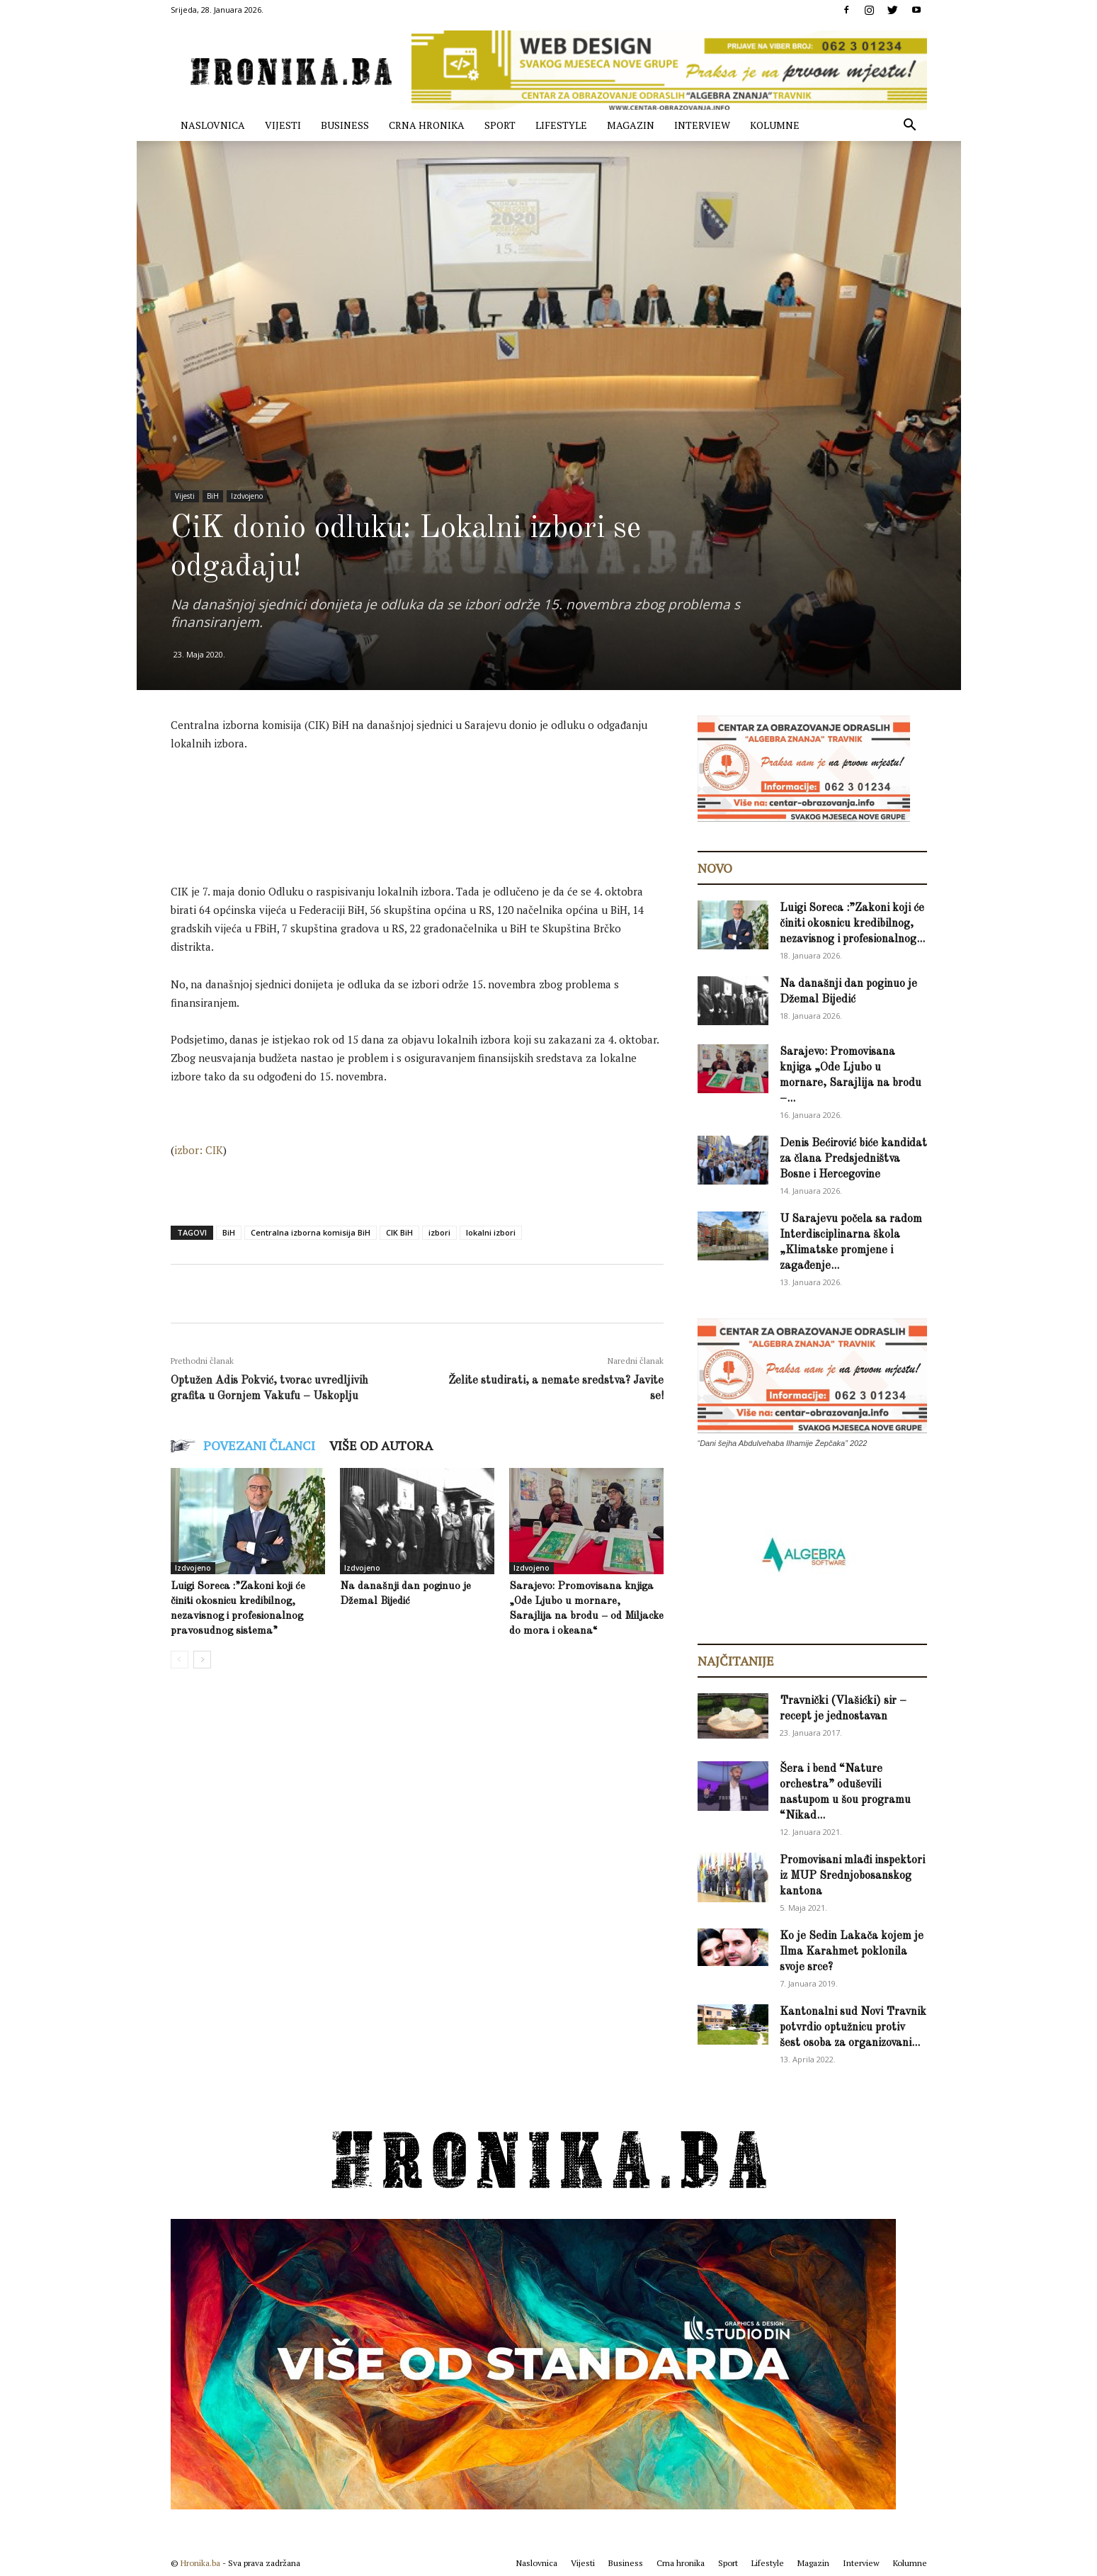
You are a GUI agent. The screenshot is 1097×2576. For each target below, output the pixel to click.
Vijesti (283, 125)
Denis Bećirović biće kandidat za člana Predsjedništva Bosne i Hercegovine (853, 1159)
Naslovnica (213, 125)
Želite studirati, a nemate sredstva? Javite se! (556, 1388)
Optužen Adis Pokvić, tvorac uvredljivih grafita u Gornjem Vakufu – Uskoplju (269, 1388)
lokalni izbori (491, 1232)
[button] (910, 126)
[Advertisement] (428, 803)
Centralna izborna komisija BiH (310, 1232)
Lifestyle (561, 125)
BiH (213, 496)
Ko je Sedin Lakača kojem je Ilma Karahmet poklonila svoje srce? (851, 1952)
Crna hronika (427, 125)
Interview (702, 125)
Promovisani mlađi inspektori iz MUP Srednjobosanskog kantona (852, 1876)
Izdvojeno (247, 496)
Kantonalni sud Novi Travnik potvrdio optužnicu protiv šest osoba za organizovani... (853, 2027)
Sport (500, 125)
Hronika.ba (200, 2563)
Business (345, 125)
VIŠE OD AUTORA (381, 1445)
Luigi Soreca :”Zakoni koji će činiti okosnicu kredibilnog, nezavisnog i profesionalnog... (852, 924)
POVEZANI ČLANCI (259, 1445)
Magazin (630, 125)
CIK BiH (399, 1232)
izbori (439, 1232)
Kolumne (775, 125)
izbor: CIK (198, 1150)
